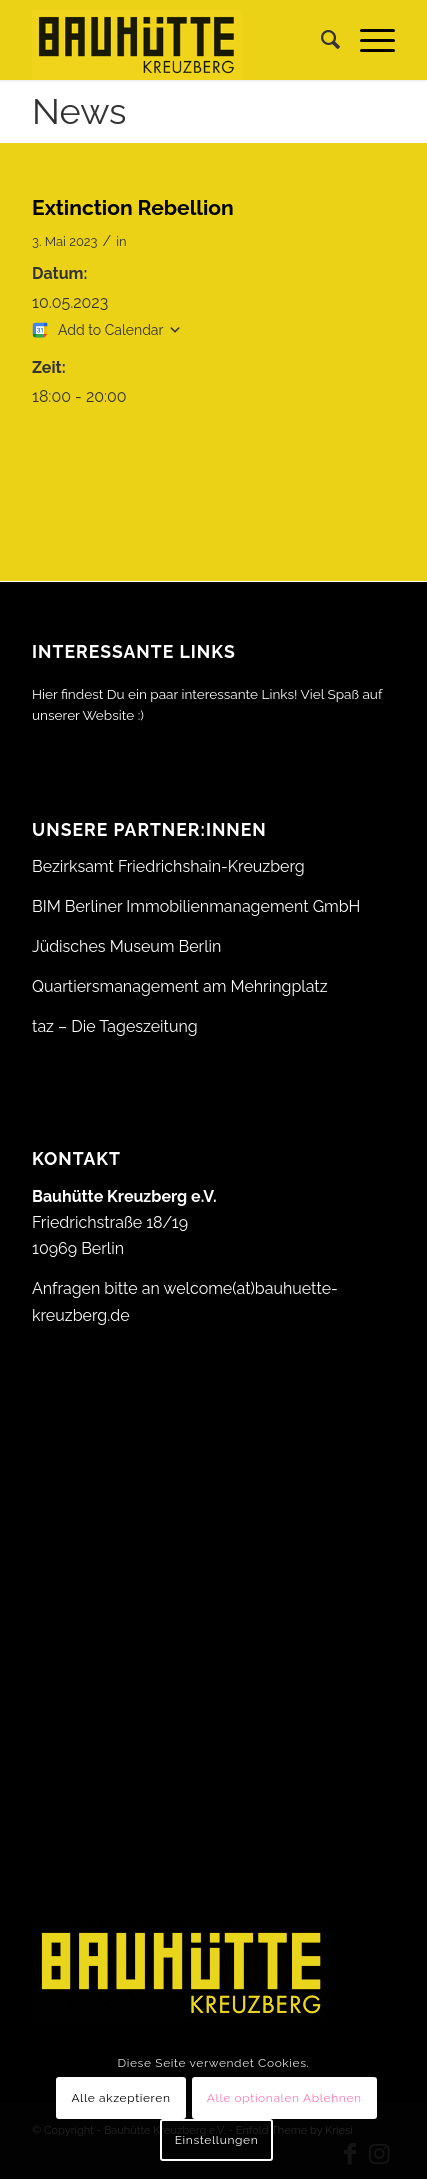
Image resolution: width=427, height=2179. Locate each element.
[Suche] (320, 40)
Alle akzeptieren (120, 2098)
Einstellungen (217, 2140)
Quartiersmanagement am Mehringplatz (180, 986)
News (79, 111)
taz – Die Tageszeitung (115, 1026)
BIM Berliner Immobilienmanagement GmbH (196, 906)
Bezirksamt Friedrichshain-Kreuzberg (168, 866)
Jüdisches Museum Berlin (126, 946)
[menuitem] (320, 40)
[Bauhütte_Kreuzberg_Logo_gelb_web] (177, 40)
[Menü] (367, 40)
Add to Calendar (110, 330)
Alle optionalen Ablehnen (284, 2098)
